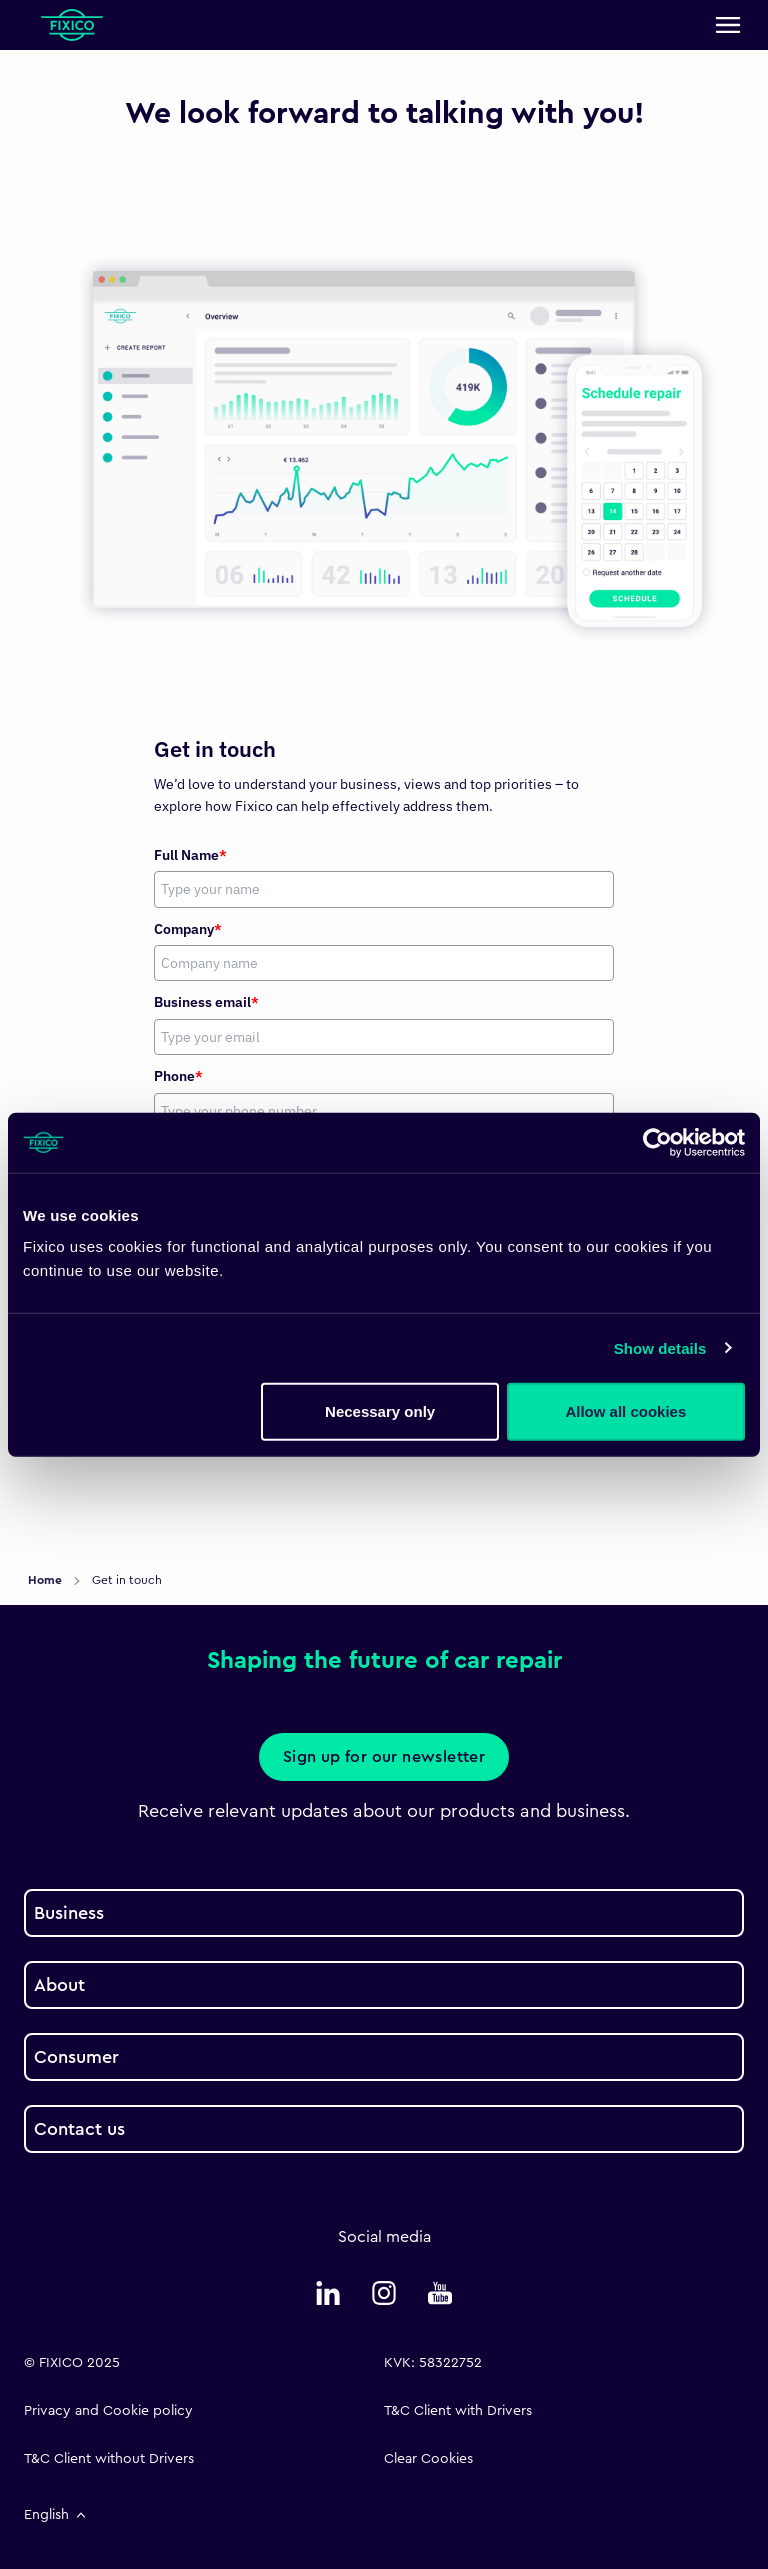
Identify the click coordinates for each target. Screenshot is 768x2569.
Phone (178, 1076)
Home (46, 1580)
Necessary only (380, 1411)
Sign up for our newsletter (384, 1757)
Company (188, 929)
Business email (206, 1002)
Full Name (190, 855)
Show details (660, 1347)
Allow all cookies (625, 1411)
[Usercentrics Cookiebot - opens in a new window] (657, 1142)
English (56, 2515)
